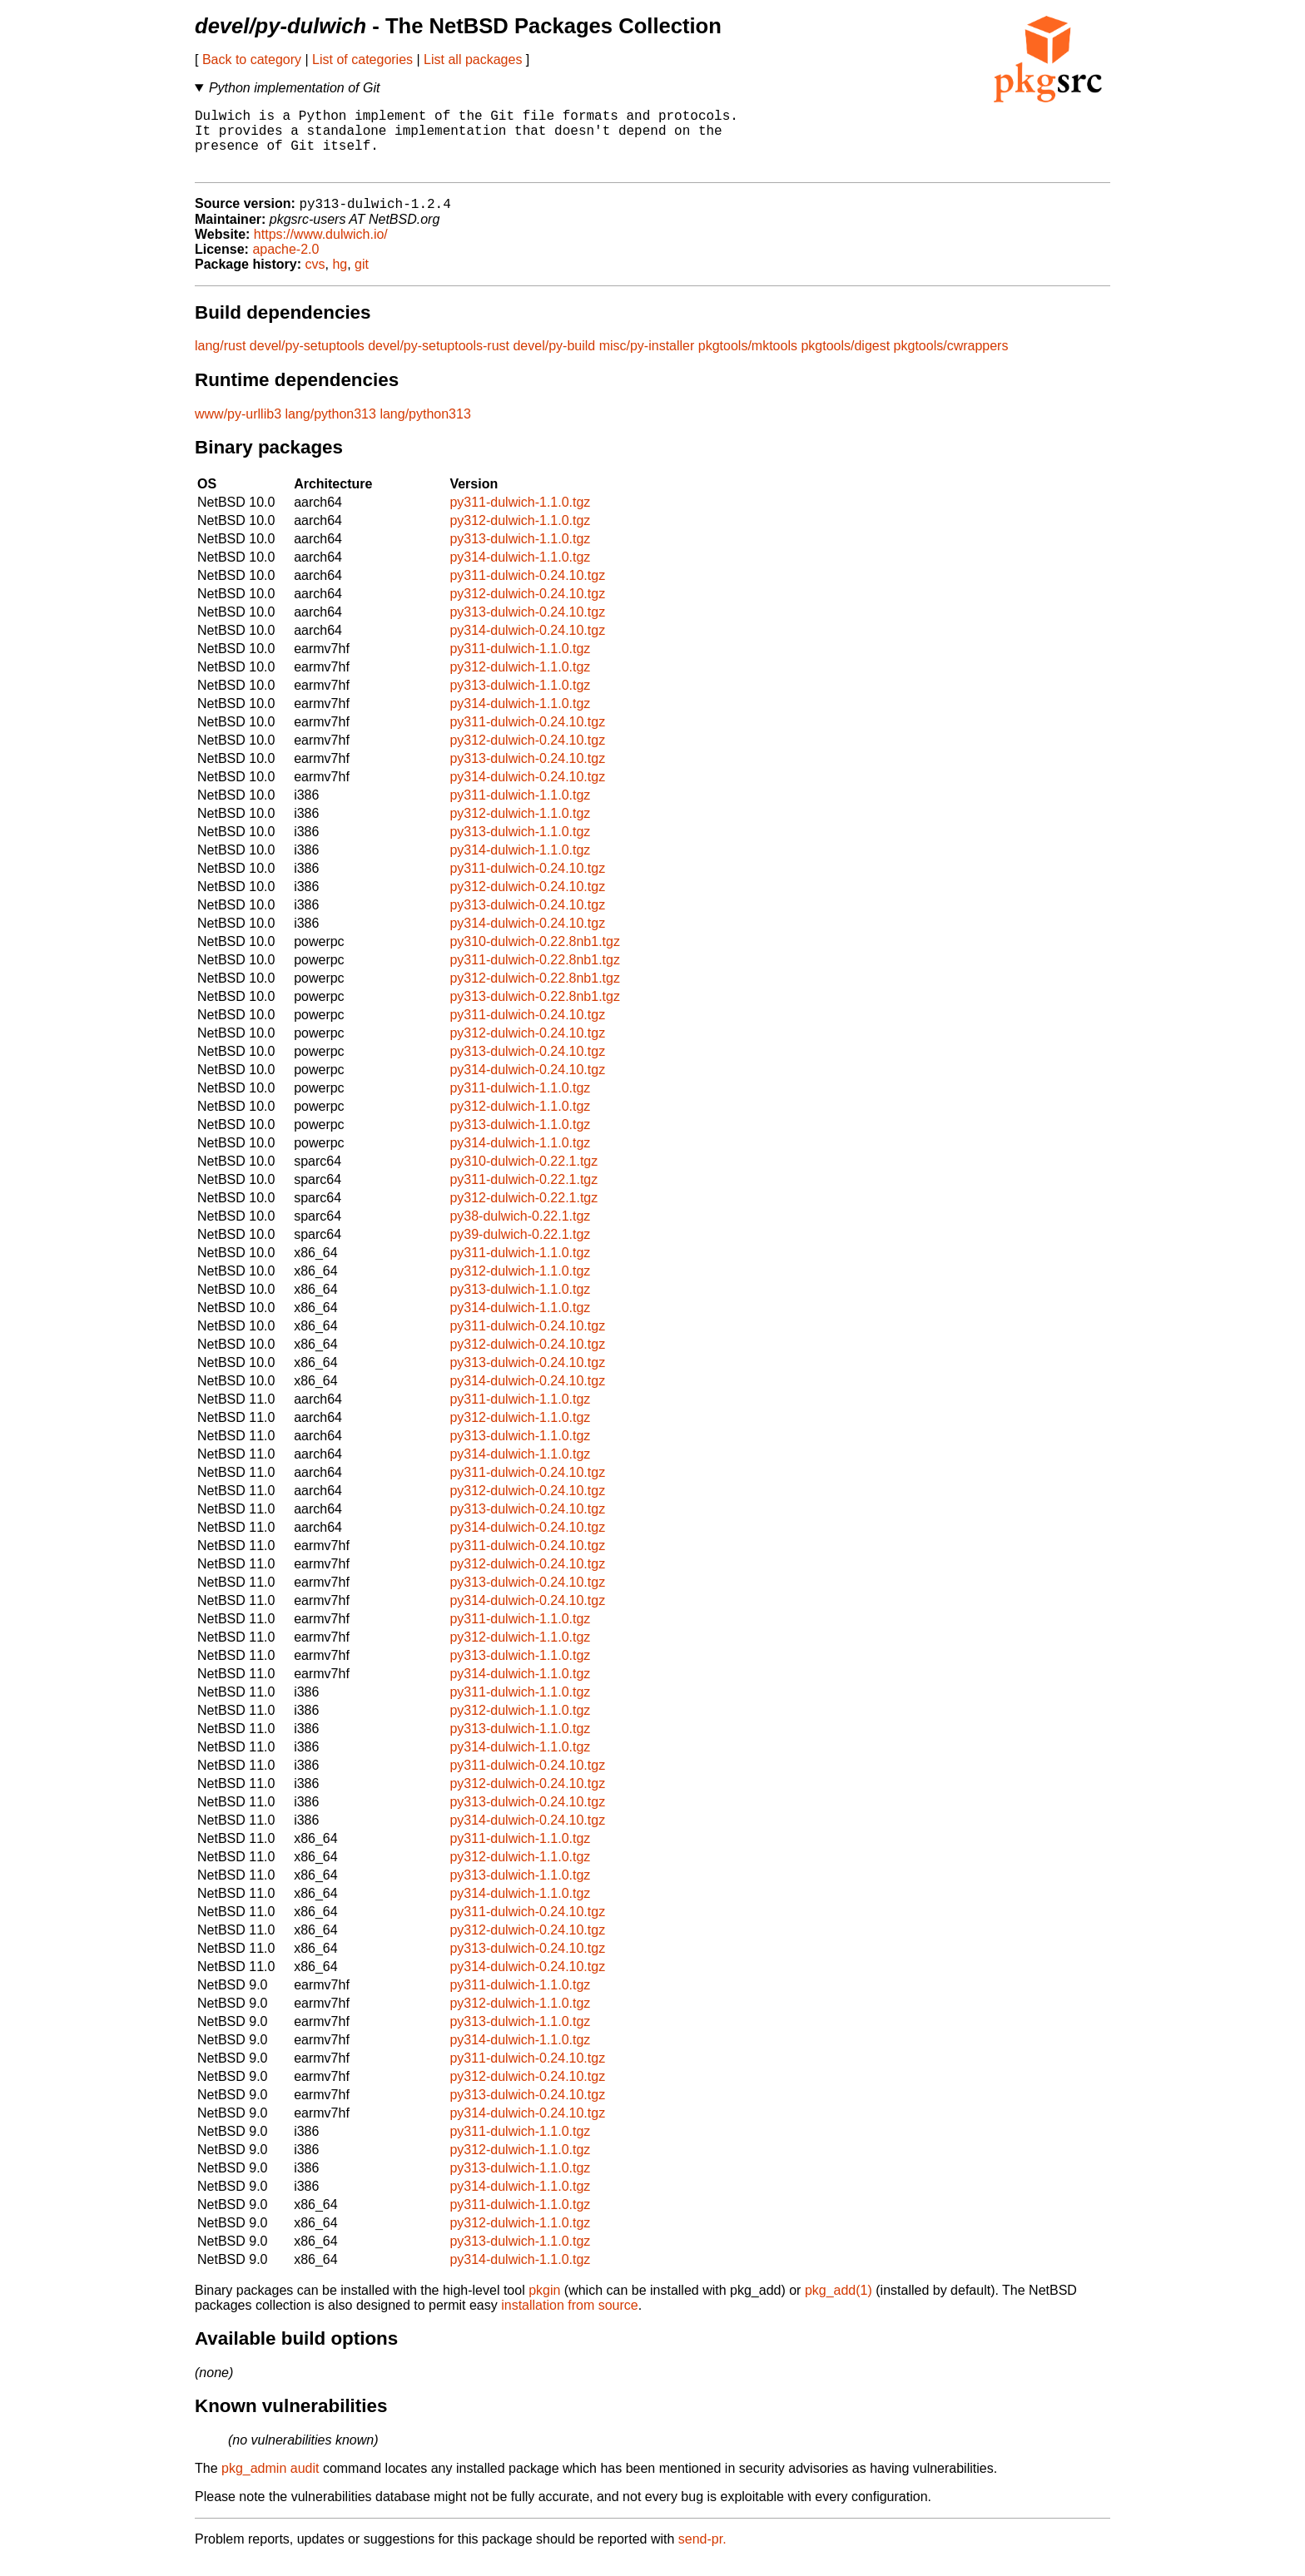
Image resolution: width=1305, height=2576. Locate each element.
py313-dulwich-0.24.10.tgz (527, 628)
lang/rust (220, 361)
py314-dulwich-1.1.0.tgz (519, 573)
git (362, 280)
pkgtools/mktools (747, 361)
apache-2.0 (285, 265)
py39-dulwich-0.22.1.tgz (519, 1250)
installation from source (569, 2321)
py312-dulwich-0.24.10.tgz (527, 609)
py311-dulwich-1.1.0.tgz (519, 518)
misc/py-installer (647, 361)
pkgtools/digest (845, 361)
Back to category (251, 59)
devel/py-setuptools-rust (438, 361)
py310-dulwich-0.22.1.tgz (523, 1177)
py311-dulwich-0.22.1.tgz (523, 1195)
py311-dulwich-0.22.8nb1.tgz (534, 975)
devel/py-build (554, 361)
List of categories (362, 59)
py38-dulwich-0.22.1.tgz (519, 1232)
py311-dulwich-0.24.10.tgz (527, 591)
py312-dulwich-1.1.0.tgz (519, 536)
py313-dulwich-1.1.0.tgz (519, 554)
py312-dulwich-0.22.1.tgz (523, 1213)
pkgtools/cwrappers (951, 361)
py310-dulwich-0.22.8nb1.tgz (534, 957)
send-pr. (702, 2555)
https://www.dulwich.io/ (321, 250)
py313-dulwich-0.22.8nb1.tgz (534, 1012)
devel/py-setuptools (307, 361)
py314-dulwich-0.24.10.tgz (527, 646)
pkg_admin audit (270, 2484)
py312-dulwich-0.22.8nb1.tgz (534, 994)
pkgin (544, 2306)
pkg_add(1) (838, 2306)
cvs (315, 280)
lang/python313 (330, 430)
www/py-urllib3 (238, 430)
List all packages (473, 59)
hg (339, 280)
